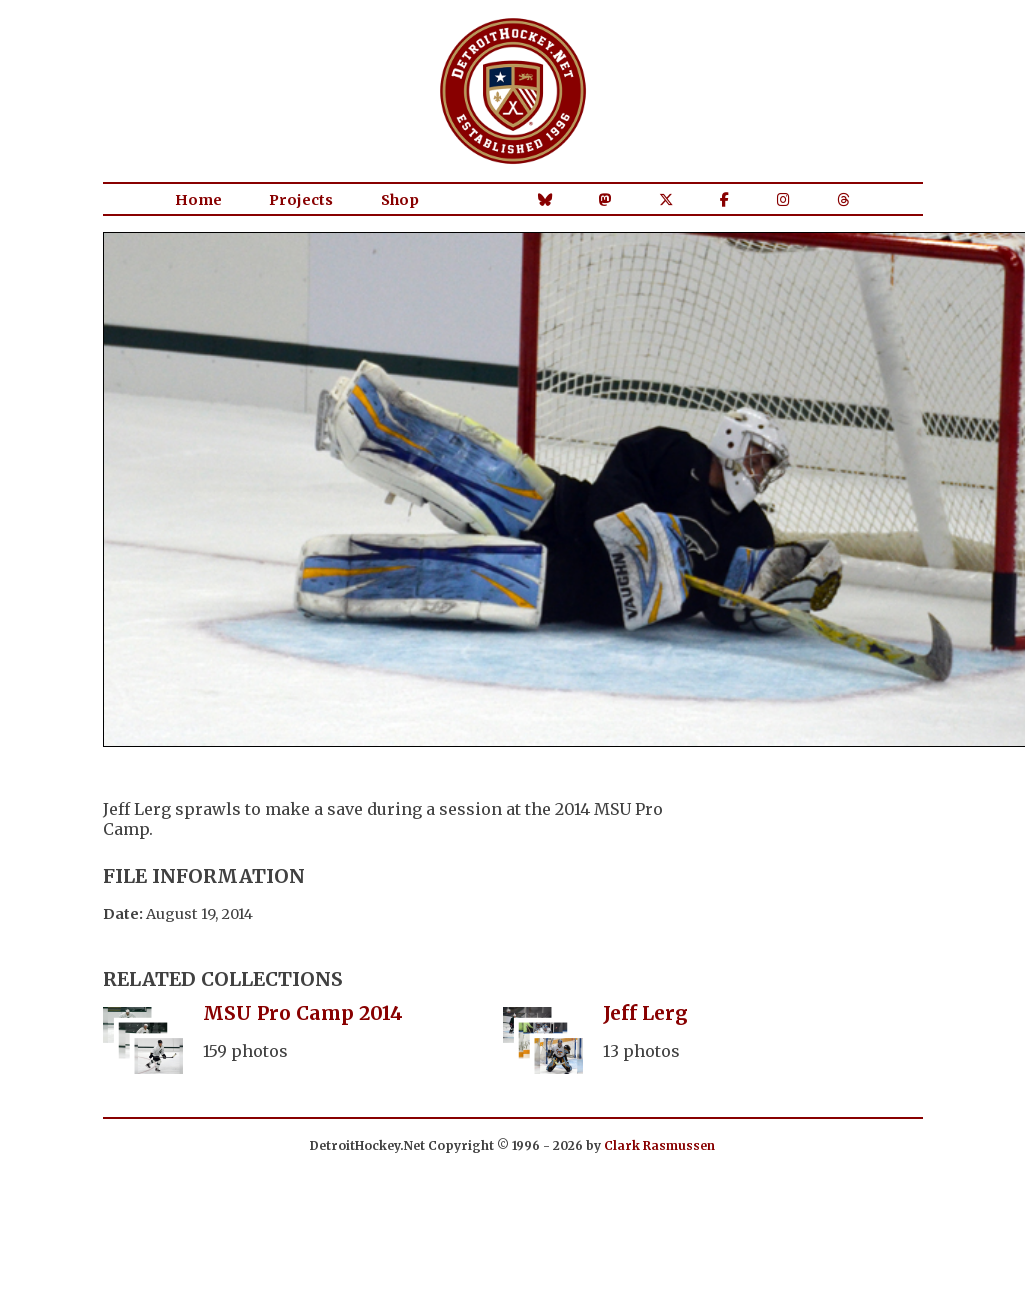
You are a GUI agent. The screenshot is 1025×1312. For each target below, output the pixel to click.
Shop (400, 200)
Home (198, 200)
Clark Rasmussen (659, 1145)
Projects (301, 200)
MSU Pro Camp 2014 (303, 1013)
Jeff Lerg (645, 1013)
